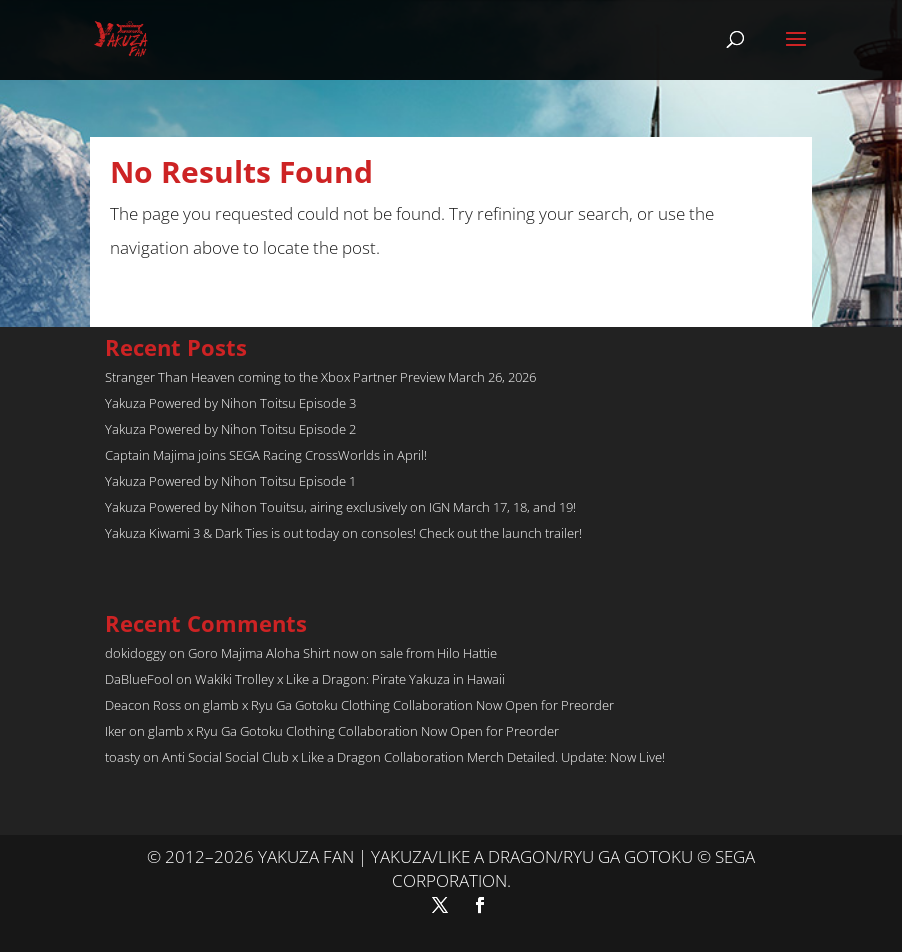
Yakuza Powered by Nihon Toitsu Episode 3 (230, 403)
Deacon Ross (143, 705)
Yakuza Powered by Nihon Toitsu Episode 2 (230, 429)
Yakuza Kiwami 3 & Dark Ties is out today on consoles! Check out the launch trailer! (343, 533)
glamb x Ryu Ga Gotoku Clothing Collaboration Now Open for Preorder (408, 705)
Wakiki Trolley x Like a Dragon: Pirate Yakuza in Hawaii (350, 679)
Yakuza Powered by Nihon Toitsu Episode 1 (230, 481)
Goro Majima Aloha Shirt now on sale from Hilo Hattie (342, 653)
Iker (115, 731)
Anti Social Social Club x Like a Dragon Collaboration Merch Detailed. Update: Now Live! (413, 757)
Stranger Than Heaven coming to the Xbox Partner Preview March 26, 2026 (320, 377)
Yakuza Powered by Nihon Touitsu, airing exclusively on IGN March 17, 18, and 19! (340, 507)
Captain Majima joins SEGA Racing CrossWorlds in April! (266, 455)
